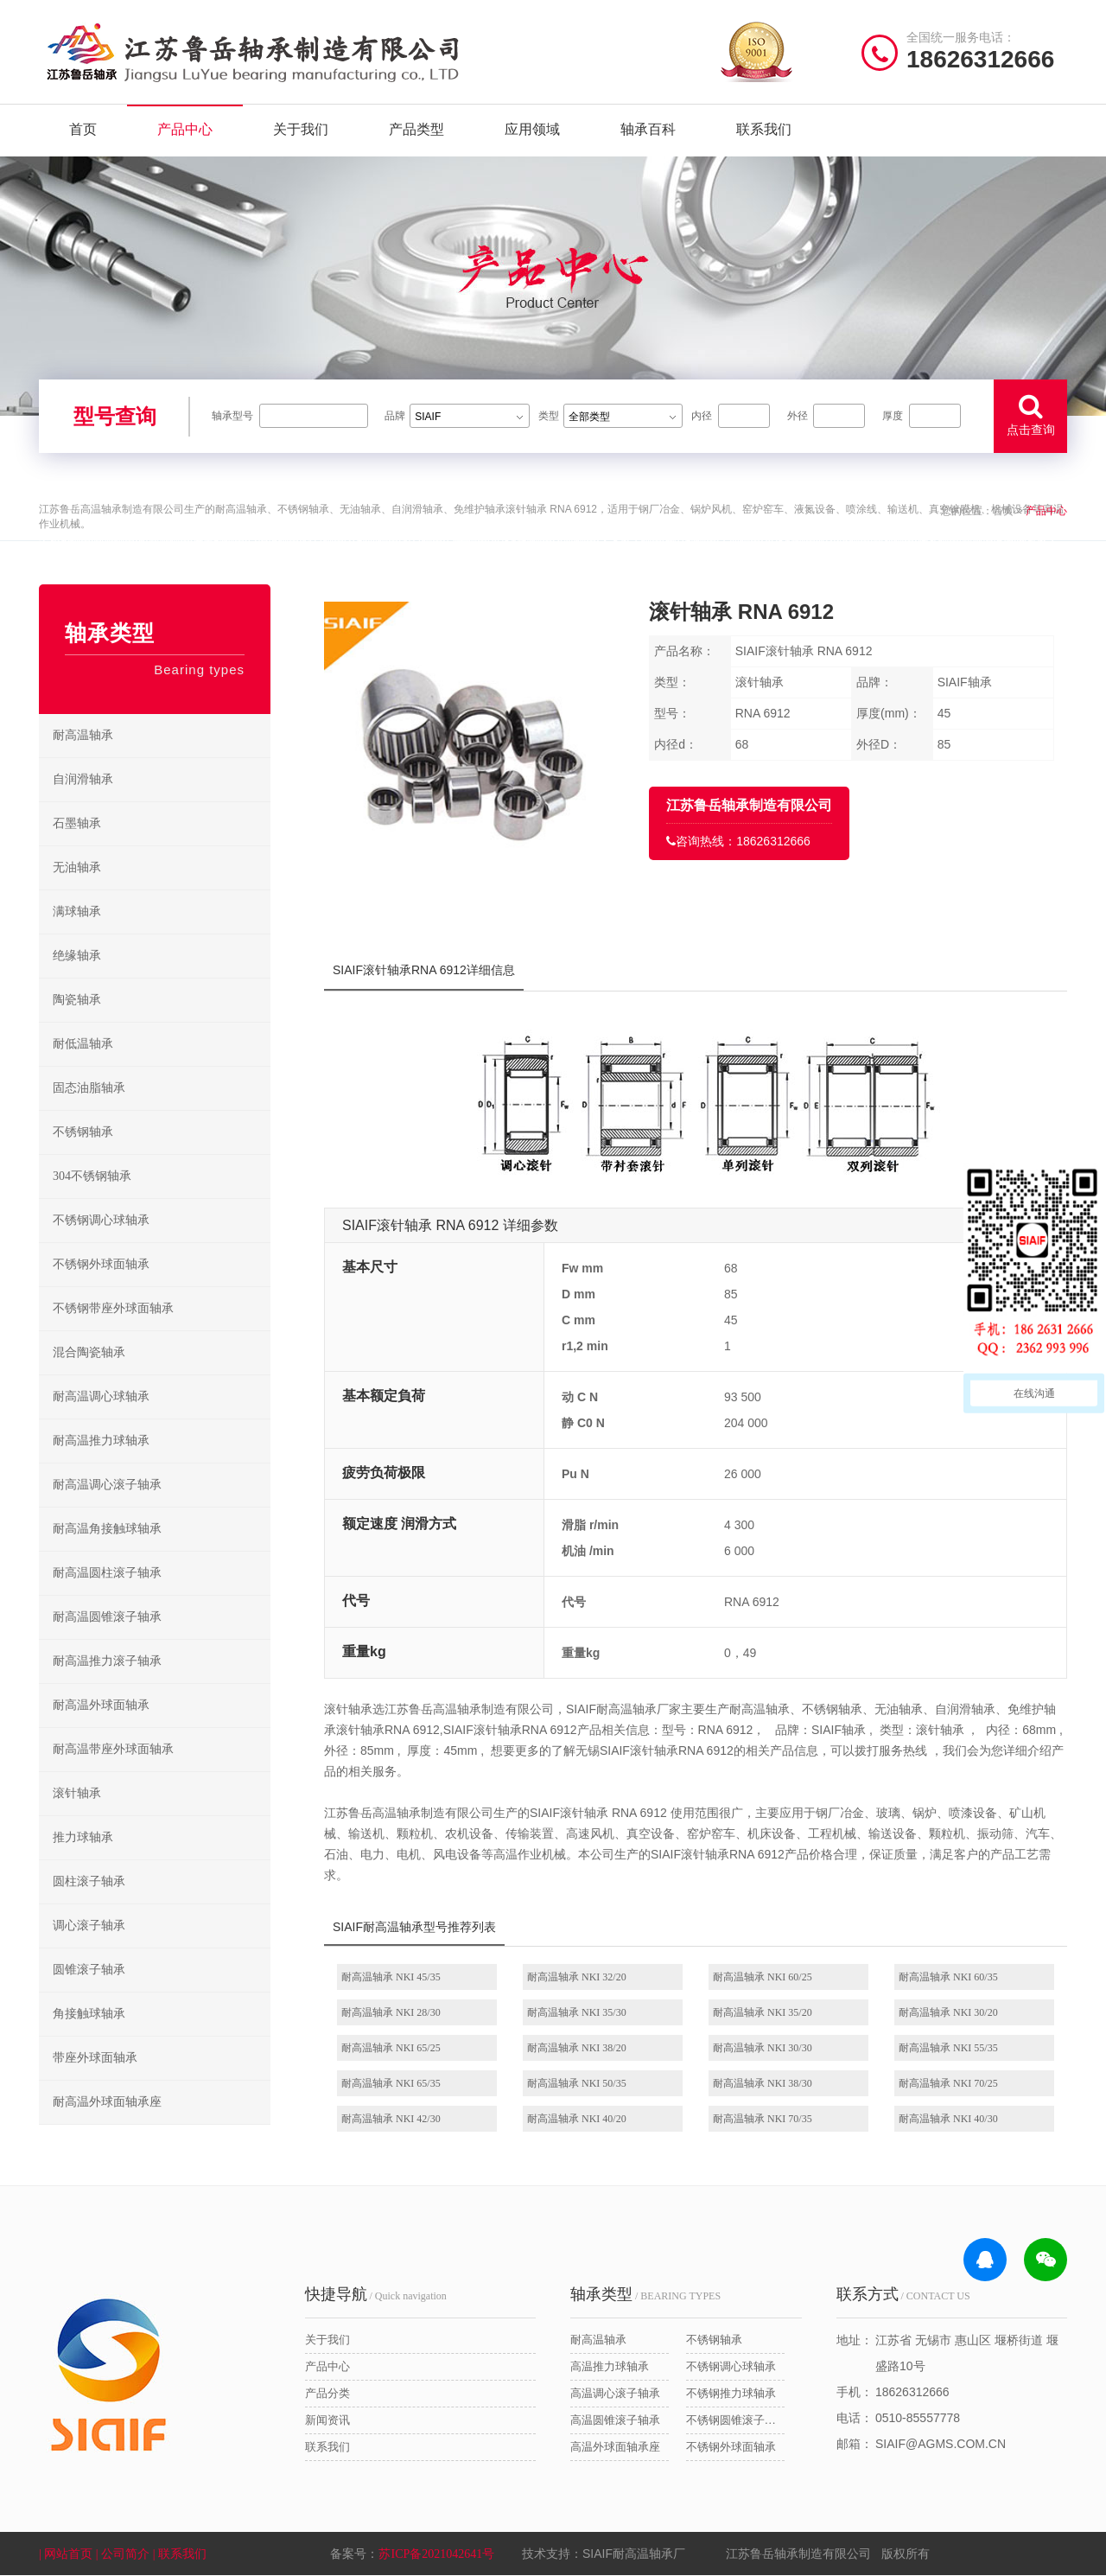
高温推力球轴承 (609, 2366)
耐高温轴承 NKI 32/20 (576, 1977)
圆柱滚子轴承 (89, 1881)
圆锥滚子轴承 (89, 1969)
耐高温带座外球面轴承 (113, 1749)
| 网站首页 (67, 2553)
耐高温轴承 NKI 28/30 (391, 2012)
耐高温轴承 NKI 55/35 (948, 2048)
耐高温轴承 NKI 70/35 (762, 2119)
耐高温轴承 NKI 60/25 (762, 1977)
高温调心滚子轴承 (615, 2393)
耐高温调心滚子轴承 (107, 1484)
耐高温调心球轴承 (101, 1396)
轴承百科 (648, 129)
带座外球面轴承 (95, 2057)
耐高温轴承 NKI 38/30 (762, 2083)
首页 (83, 129)
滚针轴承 (77, 1793)
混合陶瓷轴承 (89, 1352)
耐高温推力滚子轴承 (107, 1661)
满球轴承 (77, 911)
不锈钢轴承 (83, 1131)
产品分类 (327, 2393)
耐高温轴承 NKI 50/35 (576, 2083)
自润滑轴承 (83, 779)
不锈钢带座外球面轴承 (113, 1308)
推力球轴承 (83, 1837)
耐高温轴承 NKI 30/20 (948, 2012)
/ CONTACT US (903, 2294)
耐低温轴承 (83, 1043)
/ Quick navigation (376, 2294)
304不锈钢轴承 (92, 1176)
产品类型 (416, 129)
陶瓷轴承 (77, 999)
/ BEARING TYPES (645, 2294)
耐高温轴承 (83, 735)
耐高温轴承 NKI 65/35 (391, 2083)
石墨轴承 (77, 823)
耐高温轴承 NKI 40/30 (948, 2119)
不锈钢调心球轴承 (101, 1220)
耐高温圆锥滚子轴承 (107, 1616)
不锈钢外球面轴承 (101, 1264)
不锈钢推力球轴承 (731, 2393)
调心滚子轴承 (89, 1925)
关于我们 (300, 129)
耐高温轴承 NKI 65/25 (391, 2048)
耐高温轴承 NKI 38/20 (576, 2048)
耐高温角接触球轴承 (107, 1528)
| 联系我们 (181, 2553)
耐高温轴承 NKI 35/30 (576, 2012)
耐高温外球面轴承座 (107, 2101)
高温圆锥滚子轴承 (615, 2419)
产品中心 (185, 129)
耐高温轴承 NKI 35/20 (762, 2012)
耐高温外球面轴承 (101, 1705)
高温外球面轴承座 (615, 2446)
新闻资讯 (327, 2419)
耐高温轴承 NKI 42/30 (391, 2119)
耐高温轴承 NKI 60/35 (948, 1977)
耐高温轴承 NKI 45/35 (391, 1977)
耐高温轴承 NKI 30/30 (762, 2048)
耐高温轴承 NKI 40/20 (576, 2119)
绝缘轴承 (77, 955)
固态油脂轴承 (89, 1087)
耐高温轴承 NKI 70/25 (948, 2083)
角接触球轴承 (89, 2013)
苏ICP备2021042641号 (436, 2553)
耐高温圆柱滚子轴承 (107, 1572)
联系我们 (763, 129)
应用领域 (532, 129)
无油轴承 (77, 867)
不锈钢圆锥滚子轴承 (735, 2419)
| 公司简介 (124, 2553)
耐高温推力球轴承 (101, 1440)
